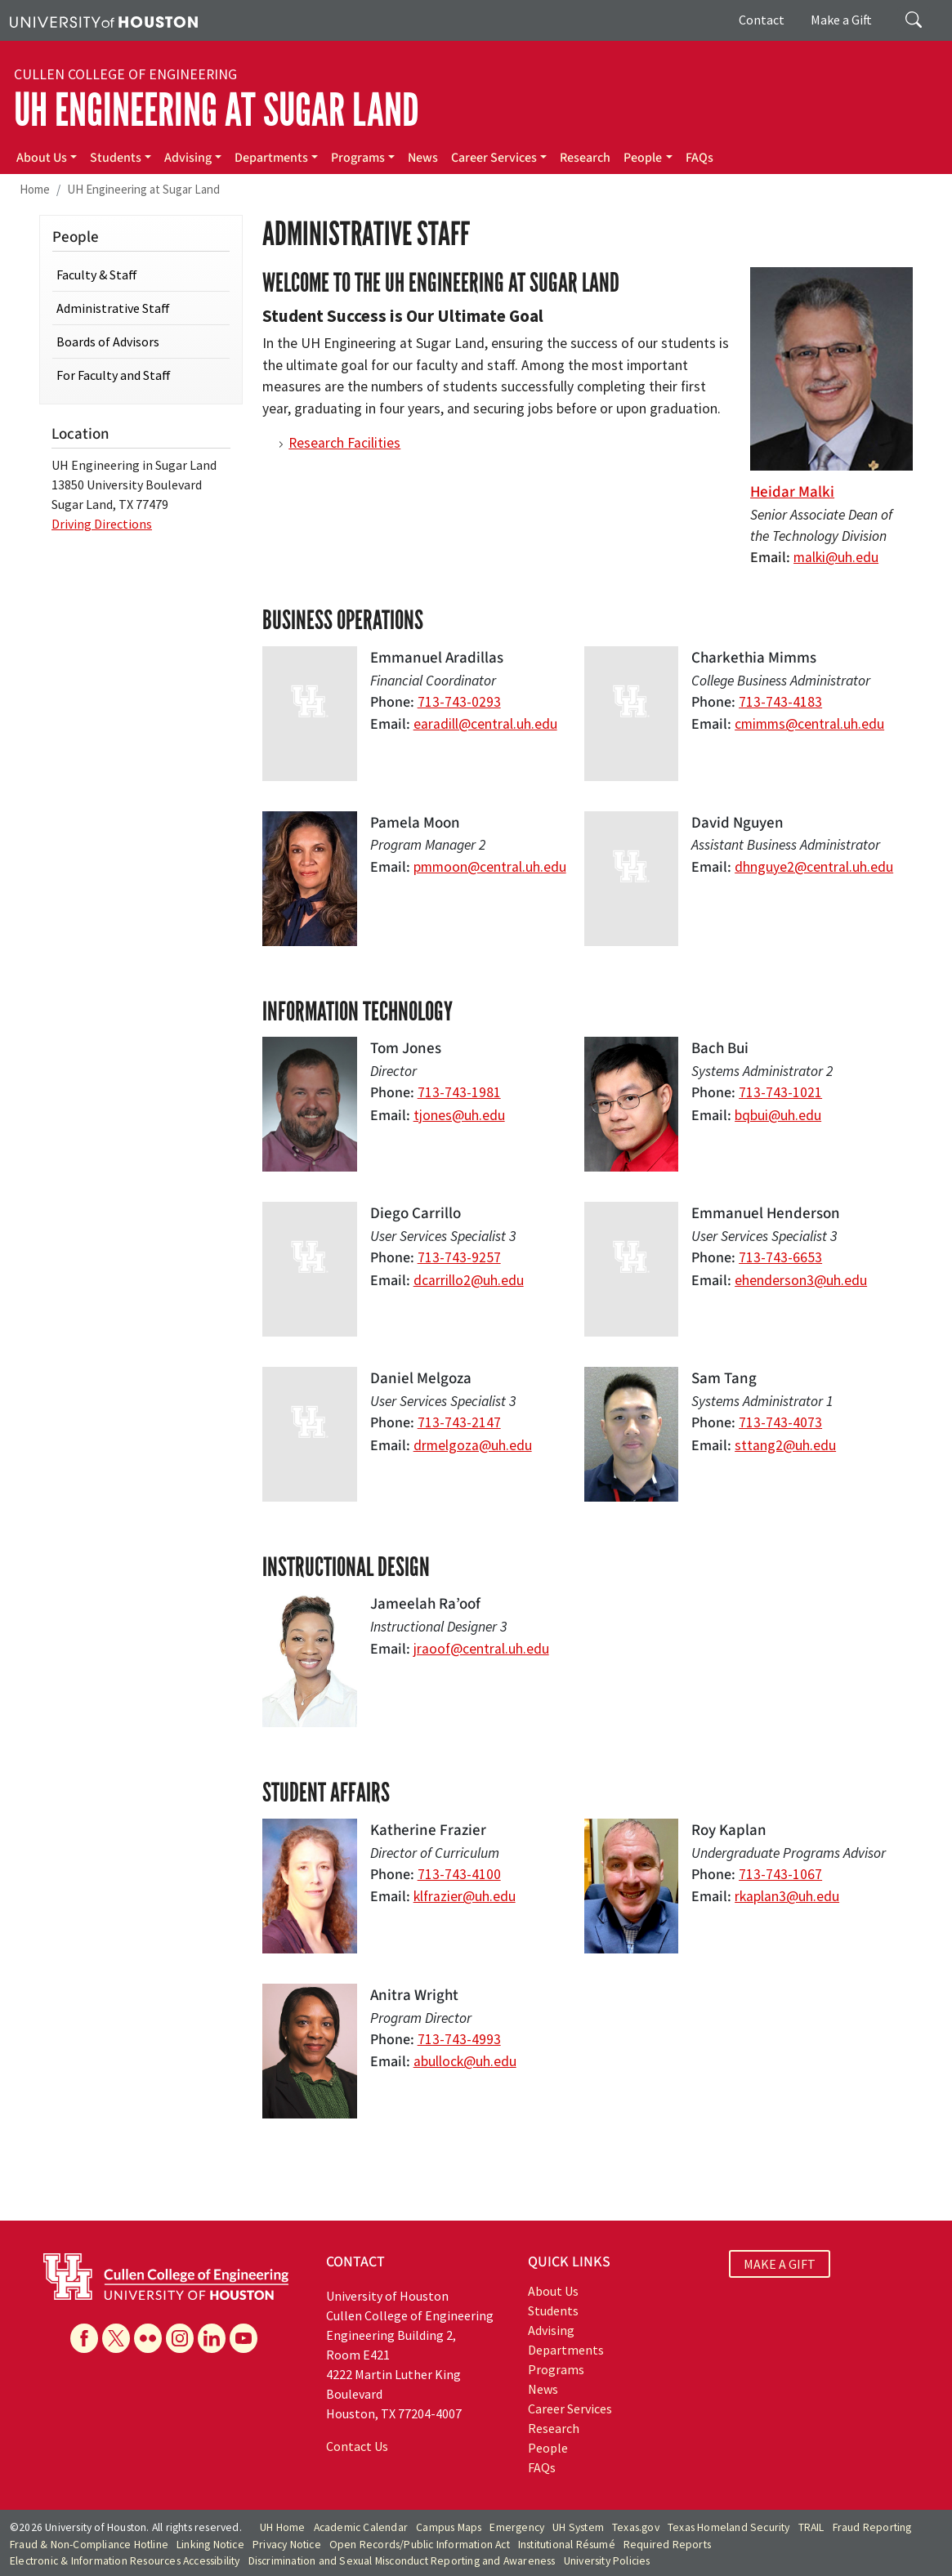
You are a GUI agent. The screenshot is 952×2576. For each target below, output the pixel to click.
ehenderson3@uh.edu (801, 1280)
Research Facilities (344, 443)
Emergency (516, 2527)
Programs (358, 158)
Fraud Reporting (872, 2527)
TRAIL (811, 2527)
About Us (41, 158)
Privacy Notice (287, 2544)
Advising (188, 158)
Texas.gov (635, 2527)
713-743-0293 (459, 702)
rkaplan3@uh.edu (787, 1896)
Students (115, 158)
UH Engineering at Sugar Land (216, 110)
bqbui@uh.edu (778, 1115)
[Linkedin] (212, 2338)
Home (35, 189)
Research (585, 158)
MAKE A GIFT (780, 2264)
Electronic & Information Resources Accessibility (125, 2561)
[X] (116, 2338)
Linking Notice (210, 2544)
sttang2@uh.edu (785, 1445)
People (642, 158)
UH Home (282, 2527)
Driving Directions (101, 524)
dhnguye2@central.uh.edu (814, 867)
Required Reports (667, 2544)
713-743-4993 (459, 2039)
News (423, 158)
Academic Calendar (361, 2527)
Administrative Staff (113, 308)
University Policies (607, 2561)
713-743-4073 (780, 1422)
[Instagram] (180, 2338)
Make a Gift (841, 19)
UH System (578, 2527)
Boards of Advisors (107, 341)
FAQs (699, 158)
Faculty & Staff (96, 274)
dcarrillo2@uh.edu (468, 1280)
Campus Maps (448, 2527)
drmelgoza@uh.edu (472, 1445)
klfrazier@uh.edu (464, 1896)
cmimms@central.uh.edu (809, 724)
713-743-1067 (780, 1874)
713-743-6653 (780, 1257)
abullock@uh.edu (464, 2061)
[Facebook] (84, 2338)
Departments (271, 158)
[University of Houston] (104, 20)
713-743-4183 (780, 702)
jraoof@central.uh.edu (481, 1649)
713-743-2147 (459, 1422)
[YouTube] (243, 2338)
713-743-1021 (780, 1092)
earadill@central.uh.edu (485, 724)
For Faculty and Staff (113, 375)
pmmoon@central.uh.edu (489, 867)
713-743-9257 (459, 1257)
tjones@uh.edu (459, 1115)
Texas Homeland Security (729, 2527)
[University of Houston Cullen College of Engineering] (165, 2275)
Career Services (494, 158)
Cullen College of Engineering (125, 74)
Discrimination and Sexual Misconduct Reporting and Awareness (402, 2561)
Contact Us (357, 2446)
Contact (761, 19)
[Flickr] (148, 2338)
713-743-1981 (459, 1092)
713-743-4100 (459, 1874)
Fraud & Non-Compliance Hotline (89, 2544)
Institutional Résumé (566, 2544)
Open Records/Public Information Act (419, 2544)
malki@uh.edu (835, 557)
